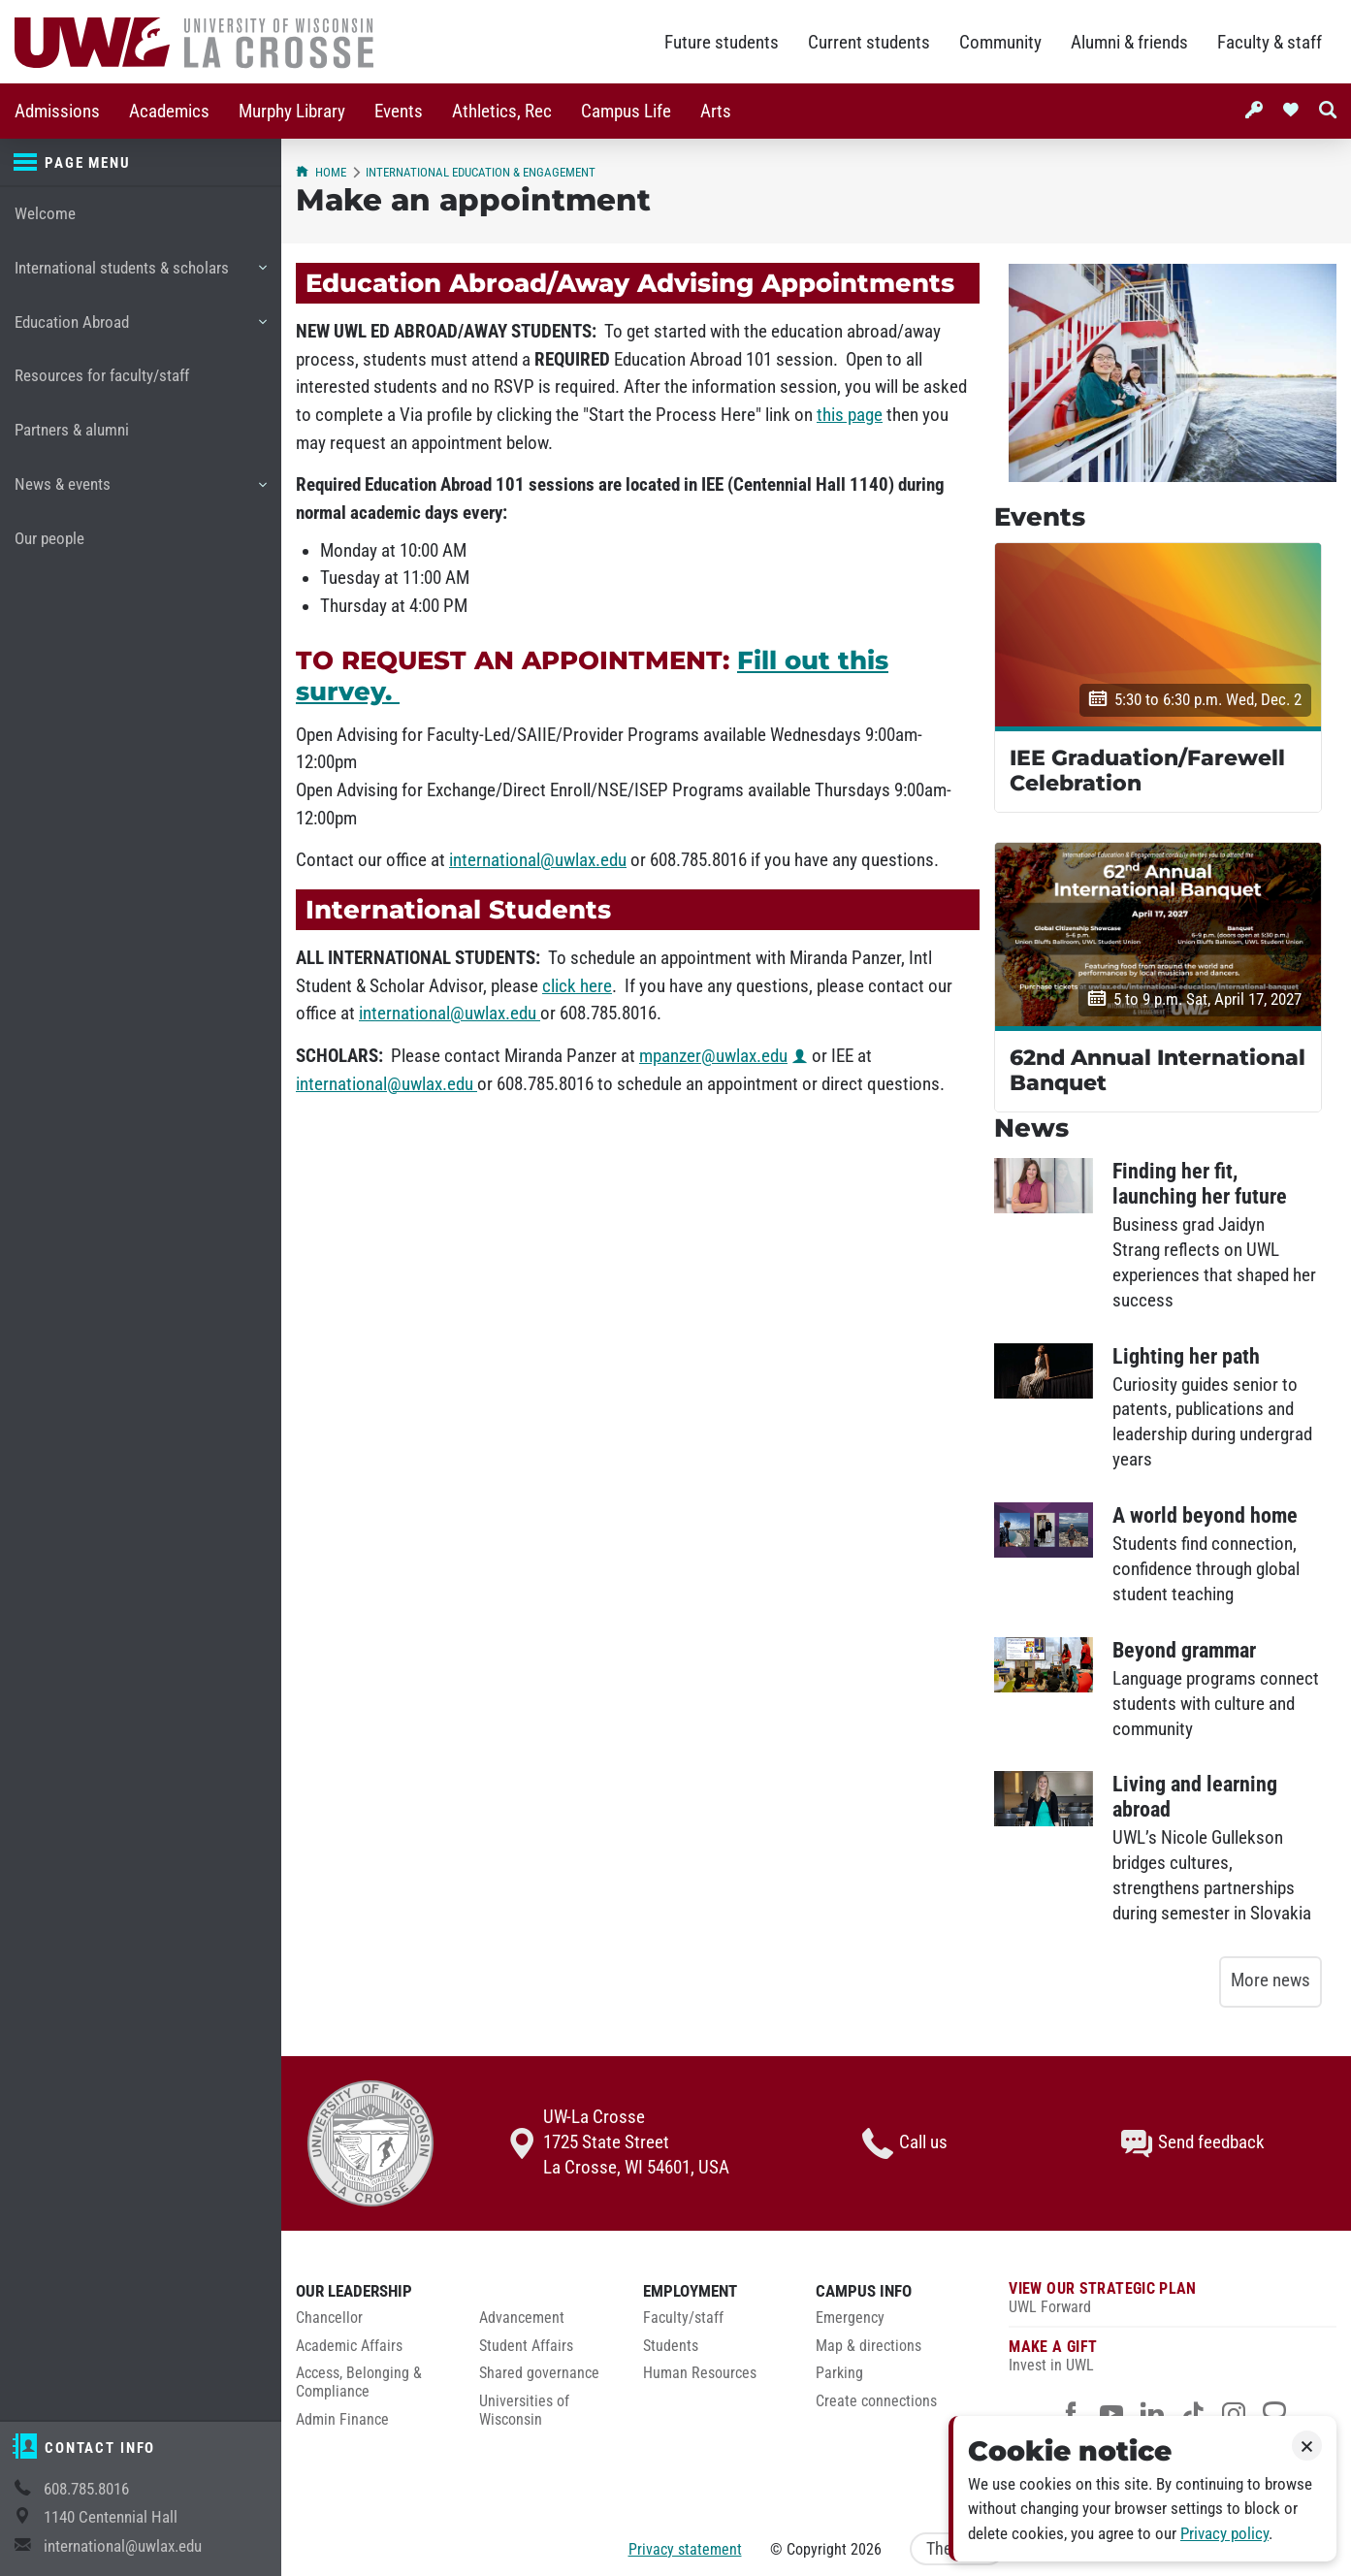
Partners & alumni (72, 430)
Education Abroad (140, 329)
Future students (721, 42)
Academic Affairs (349, 2346)
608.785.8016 (86, 2489)
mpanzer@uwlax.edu (713, 1056)
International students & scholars (140, 275)
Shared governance (539, 2373)
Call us (905, 2143)
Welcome (45, 214)
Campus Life (626, 111)
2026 (866, 2549)
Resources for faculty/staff (102, 376)
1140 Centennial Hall (110, 2517)
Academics (169, 111)
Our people (49, 539)
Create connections (876, 2401)
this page (850, 415)
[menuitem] (57, 111)
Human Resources (699, 2373)
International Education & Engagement (480, 172)
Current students (869, 42)
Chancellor (329, 2318)
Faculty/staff (683, 2318)
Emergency (850, 2318)
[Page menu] (140, 163)
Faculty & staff (1269, 42)
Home (321, 172)
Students (670, 2346)
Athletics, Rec (502, 111)
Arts (715, 111)
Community (1000, 42)
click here (577, 986)
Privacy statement (685, 2549)
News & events (140, 491)
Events (398, 111)
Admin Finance (342, 2420)
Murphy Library (292, 111)
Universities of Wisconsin (524, 2411)
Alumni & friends (1129, 42)
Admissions (57, 111)
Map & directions (868, 2346)
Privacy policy (1224, 2534)
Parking (839, 2373)
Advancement (521, 2318)
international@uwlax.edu (123, 2546)
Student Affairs (526, 2346)
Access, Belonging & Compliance (359, 2382)
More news (1270, 1980)
